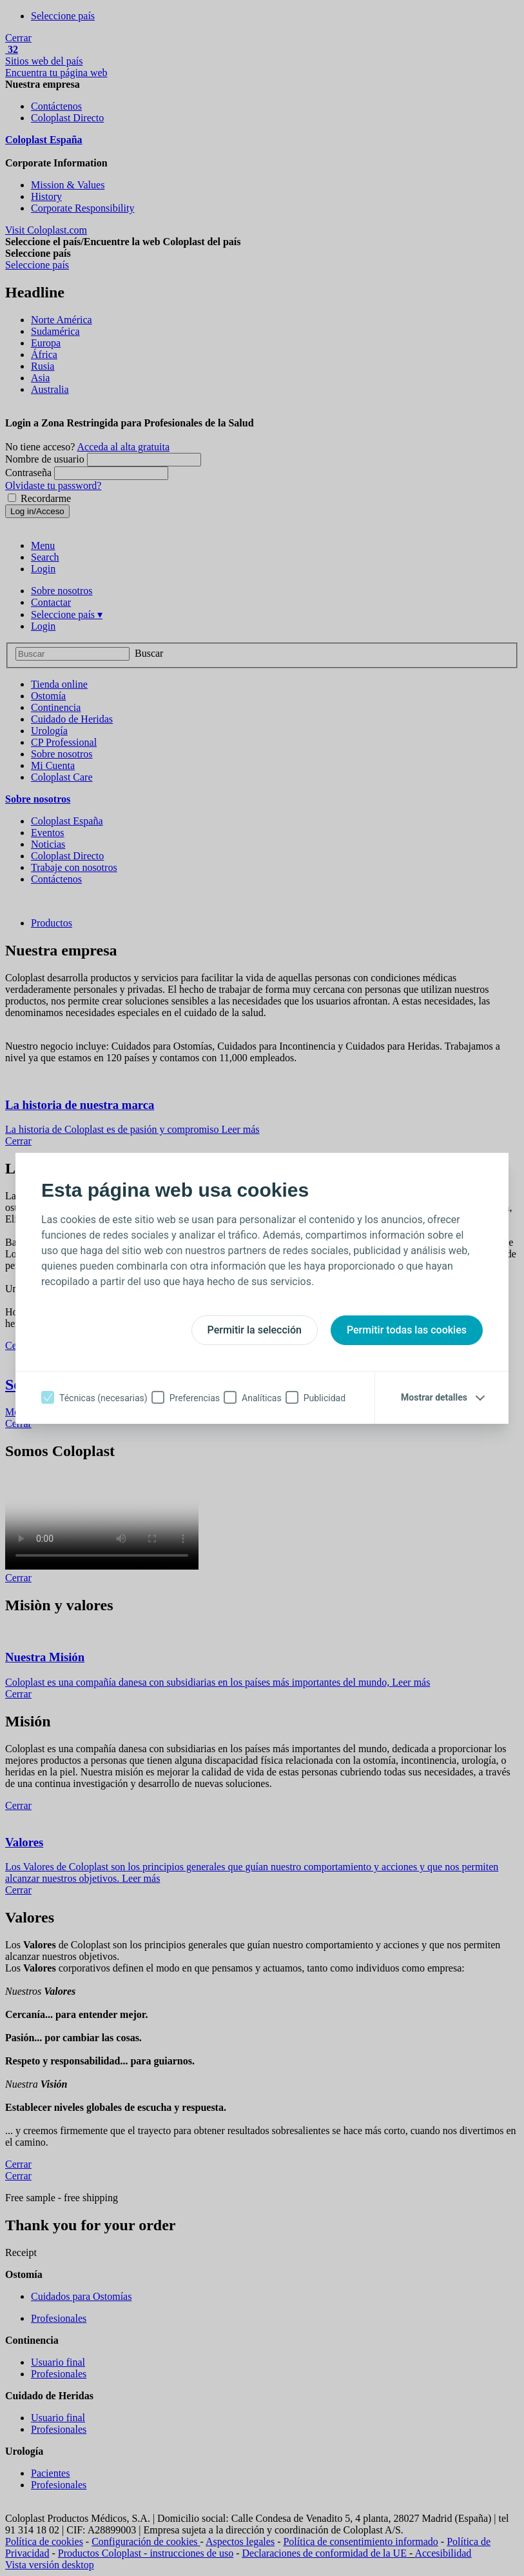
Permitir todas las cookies (407, 1330)
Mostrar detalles (434, 1397)
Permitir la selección (255, 1330)
